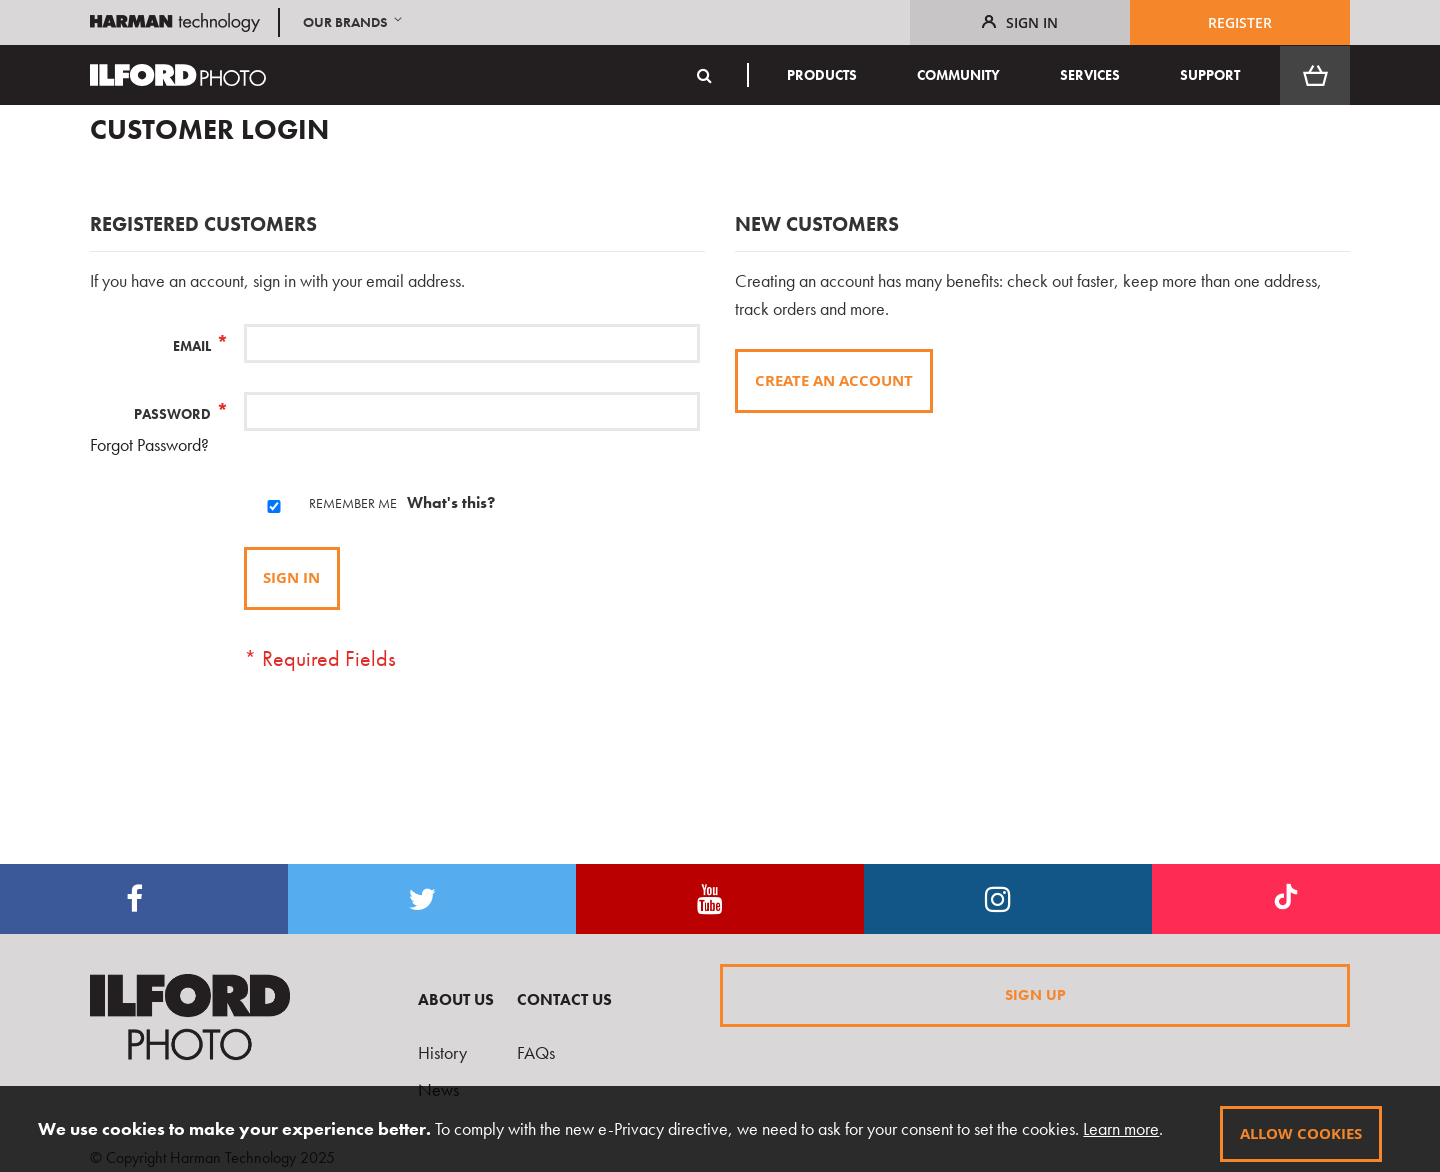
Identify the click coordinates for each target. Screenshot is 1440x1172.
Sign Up (1035, 993)
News (438, 1089)
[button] (354, 22)
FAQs (536, 1052)
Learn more (1110, 1130)
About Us (456, 999)
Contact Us (564, 999)
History (442, 1052)
